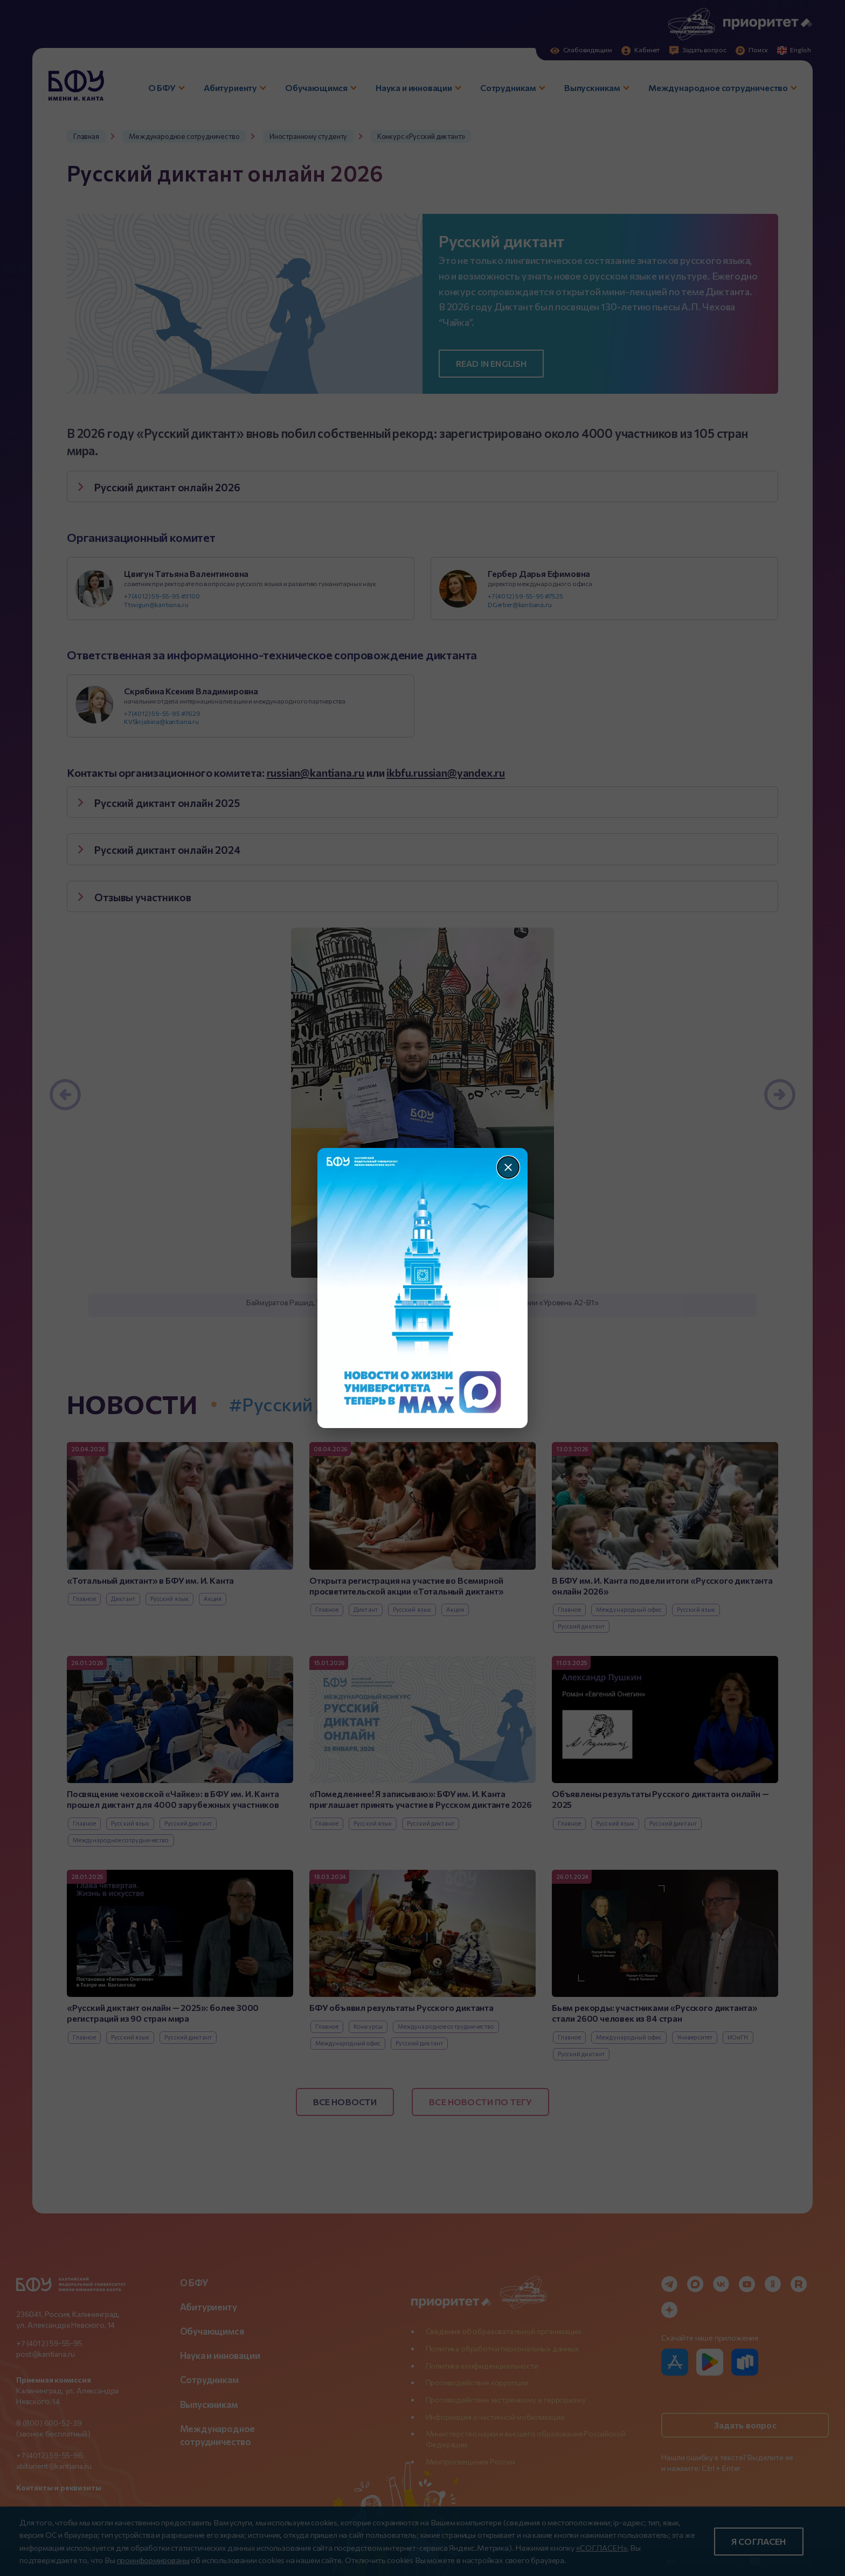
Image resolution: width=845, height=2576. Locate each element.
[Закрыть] (508, 1167)
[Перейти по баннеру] (422, 1288)
